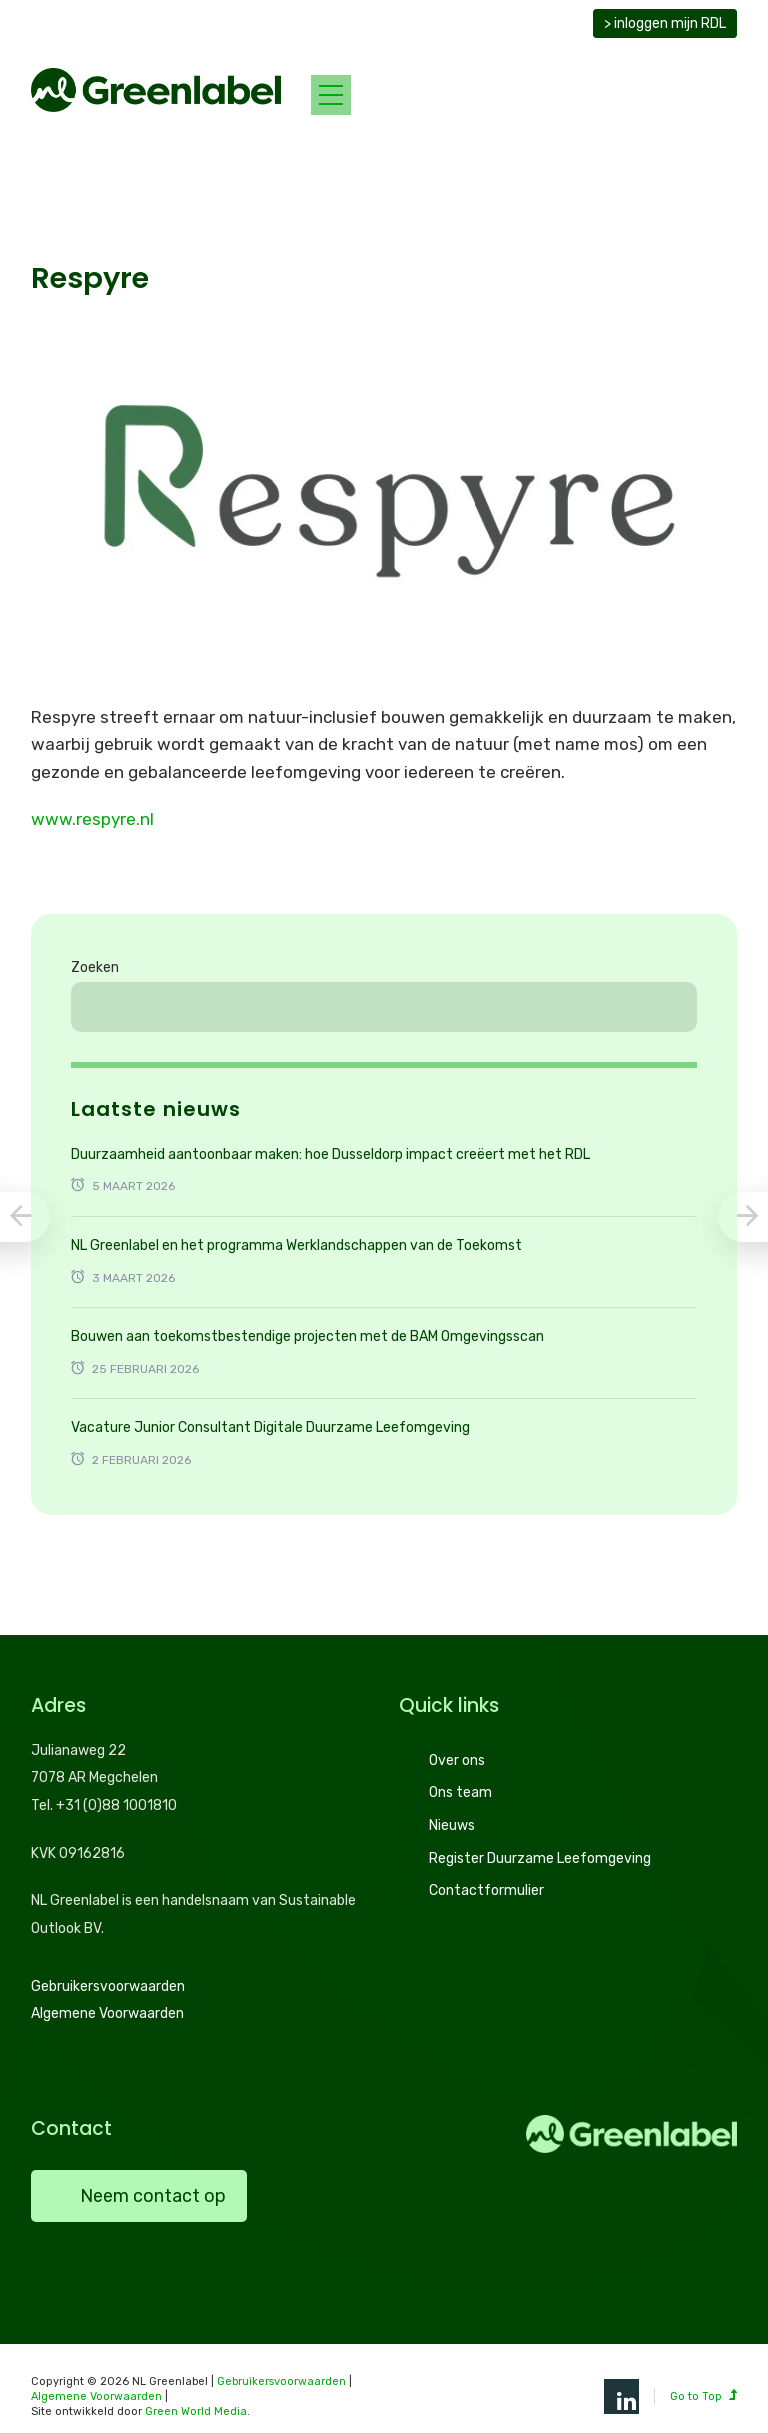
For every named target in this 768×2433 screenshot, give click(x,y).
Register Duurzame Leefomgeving (540, 1858)
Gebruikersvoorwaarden (108, 1986)
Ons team (460, 1792)
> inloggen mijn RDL (665, 23)
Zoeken (95, 967)
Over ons (457, 1760)
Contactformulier (486, 1890)
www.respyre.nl (92, 819)
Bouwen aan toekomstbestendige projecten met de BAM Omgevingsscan (307, 1336)
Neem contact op (153, 2196)
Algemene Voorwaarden (107, 2013)
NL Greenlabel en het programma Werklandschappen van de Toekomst (296, 1245)
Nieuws (452, 1825)
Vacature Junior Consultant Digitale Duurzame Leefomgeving (270, 1427)
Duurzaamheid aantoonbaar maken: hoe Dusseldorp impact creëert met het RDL (330, 1154)
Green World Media (196, 2411)
